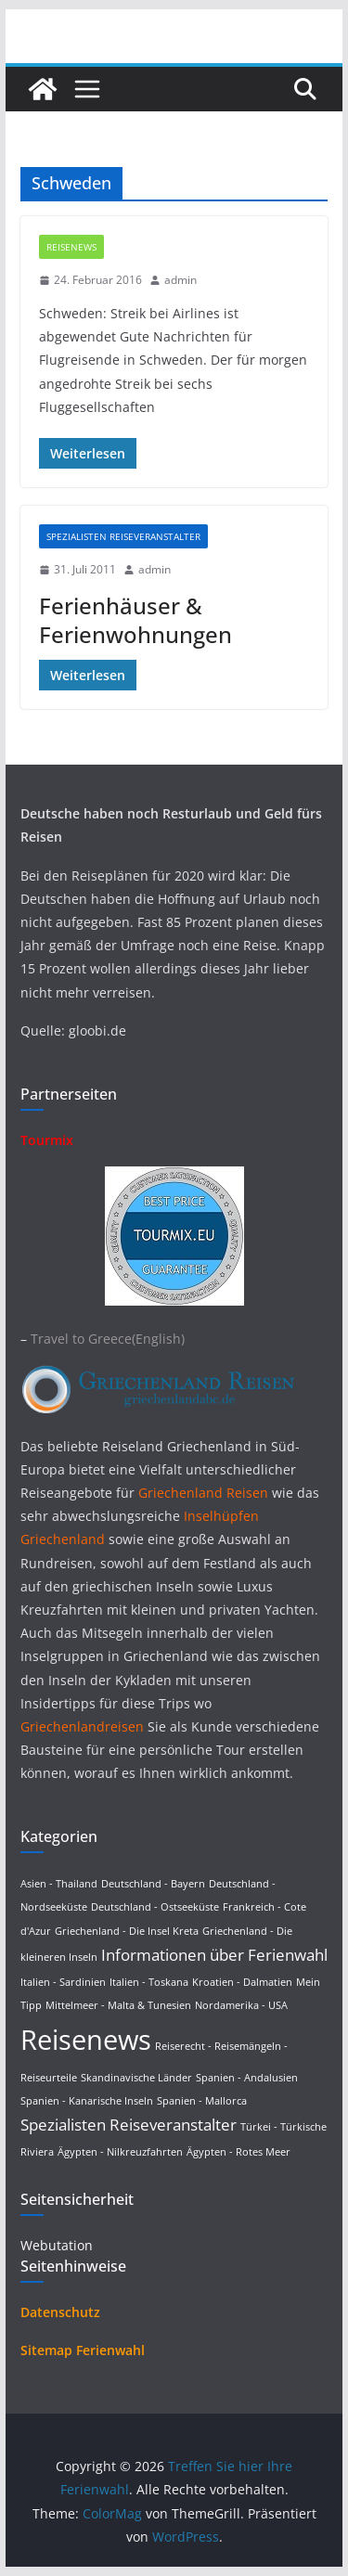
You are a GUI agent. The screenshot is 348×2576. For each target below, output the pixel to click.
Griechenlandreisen (82, 1726)
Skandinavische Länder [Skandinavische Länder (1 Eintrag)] (136, 2077)
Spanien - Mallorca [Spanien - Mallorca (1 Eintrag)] (202, 2100)
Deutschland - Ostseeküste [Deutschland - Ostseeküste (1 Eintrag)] (155, 1906)
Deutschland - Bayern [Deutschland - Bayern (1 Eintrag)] (153, 1883)
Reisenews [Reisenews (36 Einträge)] (85, 2039)
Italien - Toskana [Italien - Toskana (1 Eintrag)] (149, 1982)
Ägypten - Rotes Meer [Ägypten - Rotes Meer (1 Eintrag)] (238, 2151)
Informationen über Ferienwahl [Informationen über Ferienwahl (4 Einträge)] (214, 1954)
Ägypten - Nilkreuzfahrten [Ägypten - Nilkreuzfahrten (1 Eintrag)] (120, 2151)
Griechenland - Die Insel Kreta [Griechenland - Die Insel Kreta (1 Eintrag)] (127, 1931)
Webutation (56, 2245)
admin (180, 280)
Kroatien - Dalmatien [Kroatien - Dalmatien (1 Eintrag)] (242, 1982)
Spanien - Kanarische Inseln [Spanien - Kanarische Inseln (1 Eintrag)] (86, 2100)
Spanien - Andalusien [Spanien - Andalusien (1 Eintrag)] (247, 2077)
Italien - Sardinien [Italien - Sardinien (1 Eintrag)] (63, 1982)
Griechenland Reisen (205, 1492)
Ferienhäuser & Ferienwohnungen (135, 620)
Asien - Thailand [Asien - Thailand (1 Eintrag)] (58, 1883)
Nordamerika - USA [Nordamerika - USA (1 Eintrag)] (241, 2005)
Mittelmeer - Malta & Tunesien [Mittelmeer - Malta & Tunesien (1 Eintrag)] (118, 2005)
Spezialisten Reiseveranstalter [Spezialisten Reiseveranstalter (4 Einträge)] (128, 2124)
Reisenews (71, 246)
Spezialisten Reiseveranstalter (123, 536)
